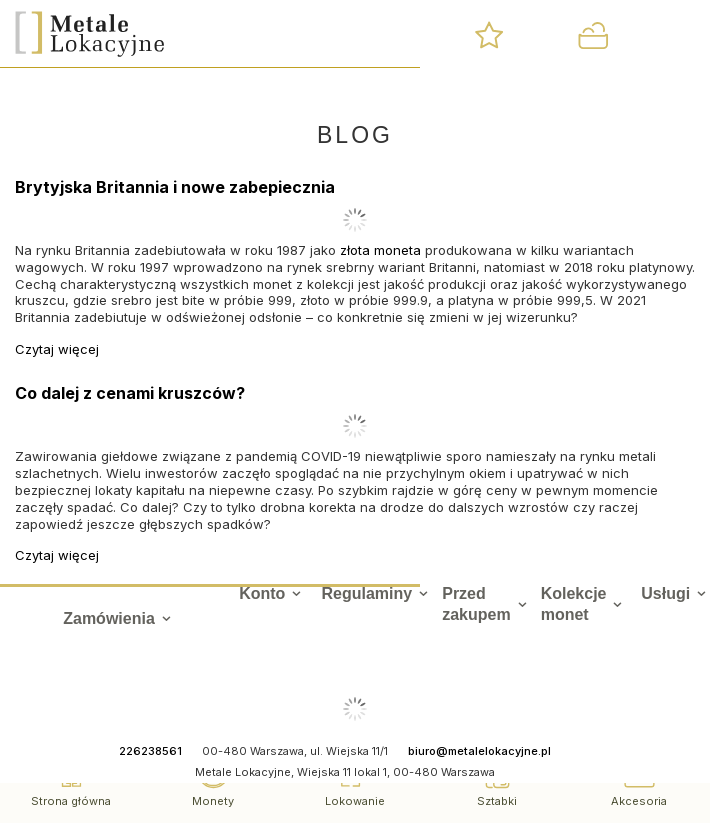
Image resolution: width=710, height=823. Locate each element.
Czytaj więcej (57, 349)
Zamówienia (109, 618)
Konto (262, 593)
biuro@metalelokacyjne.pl (479, 751)
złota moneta (380, 250)
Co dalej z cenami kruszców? (130, 393)
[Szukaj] (391, 35)
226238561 (150, 751)
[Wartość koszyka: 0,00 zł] (592, 34)
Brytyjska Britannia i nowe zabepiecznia (175, 187)
